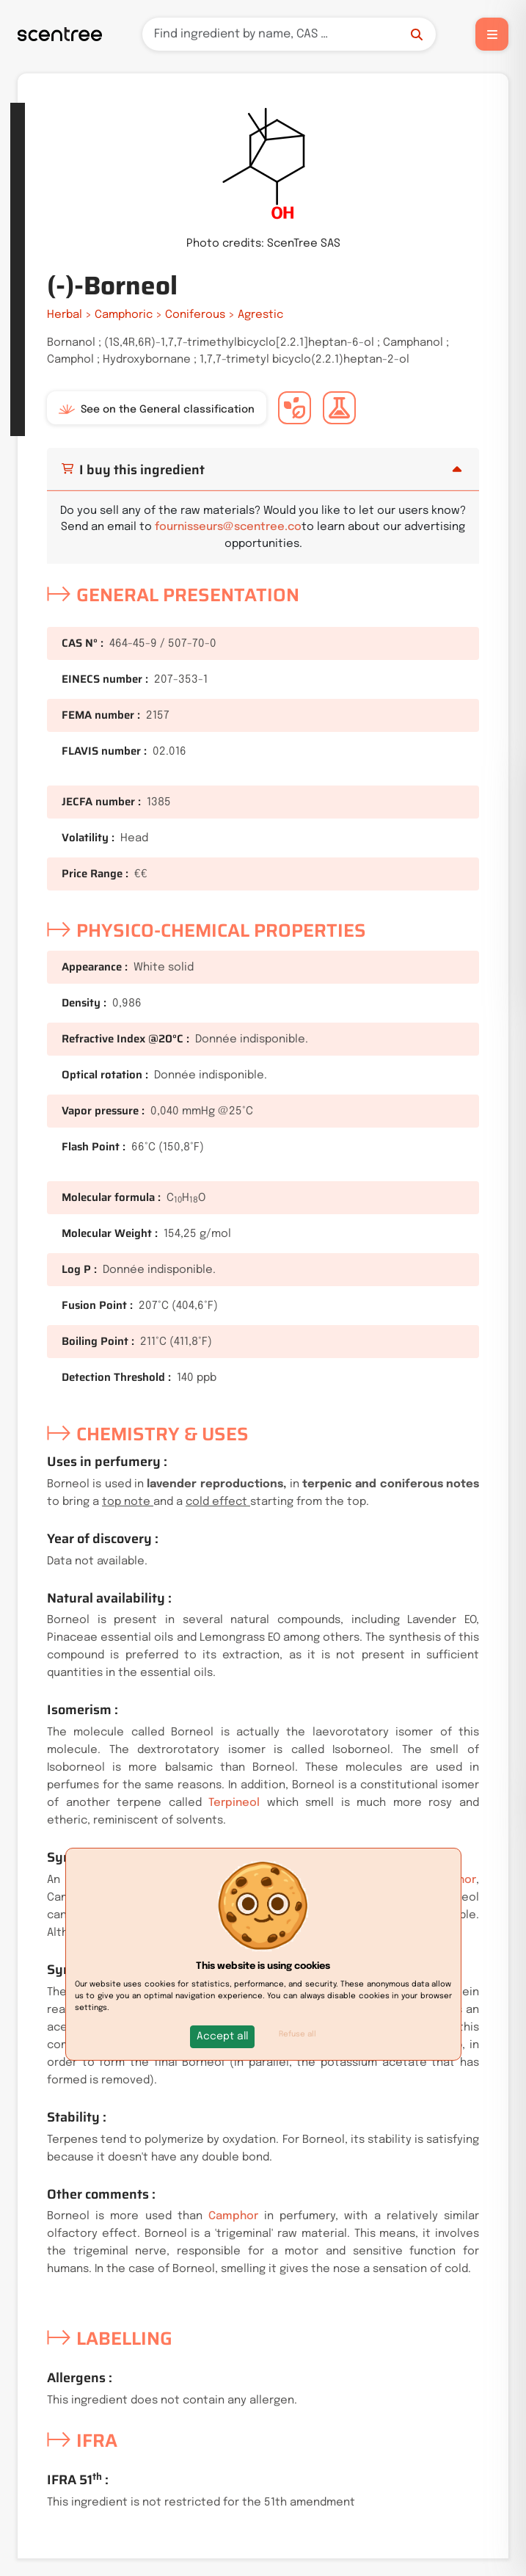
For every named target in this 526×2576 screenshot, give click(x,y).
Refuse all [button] (297, 2034)
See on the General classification (157, 409)
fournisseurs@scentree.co (228, 527)
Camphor (233, 2216)
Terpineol (234, 1803)
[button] (222, 2036)
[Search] (289, 34)
